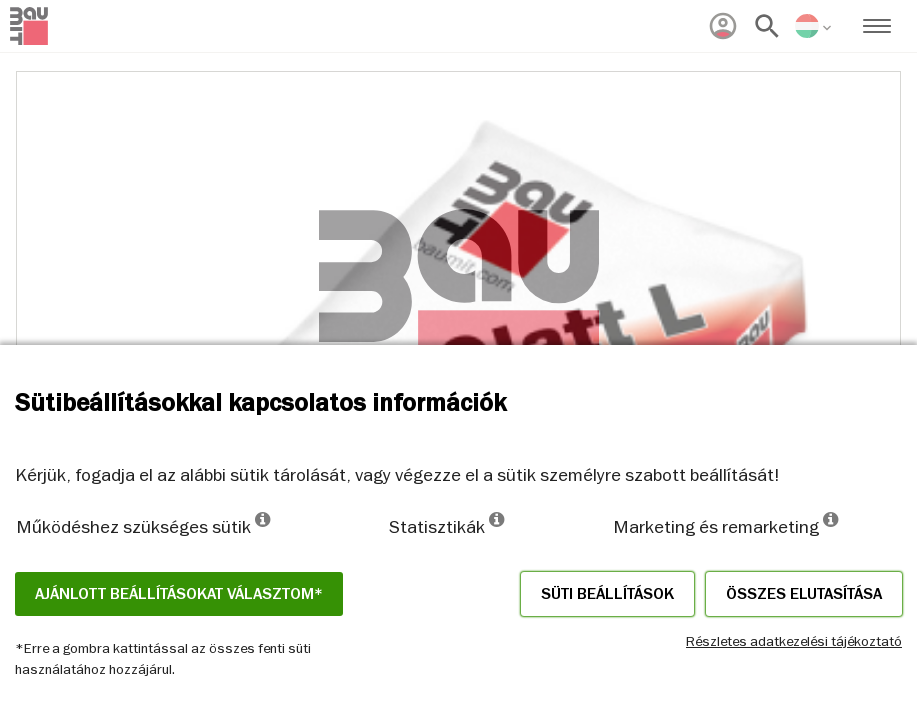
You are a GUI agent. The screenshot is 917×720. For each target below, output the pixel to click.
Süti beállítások (607, 594)
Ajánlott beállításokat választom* (179, 594)
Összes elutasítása (804, 594)
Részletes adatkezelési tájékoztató (794, 641)
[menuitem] (723, 26)
